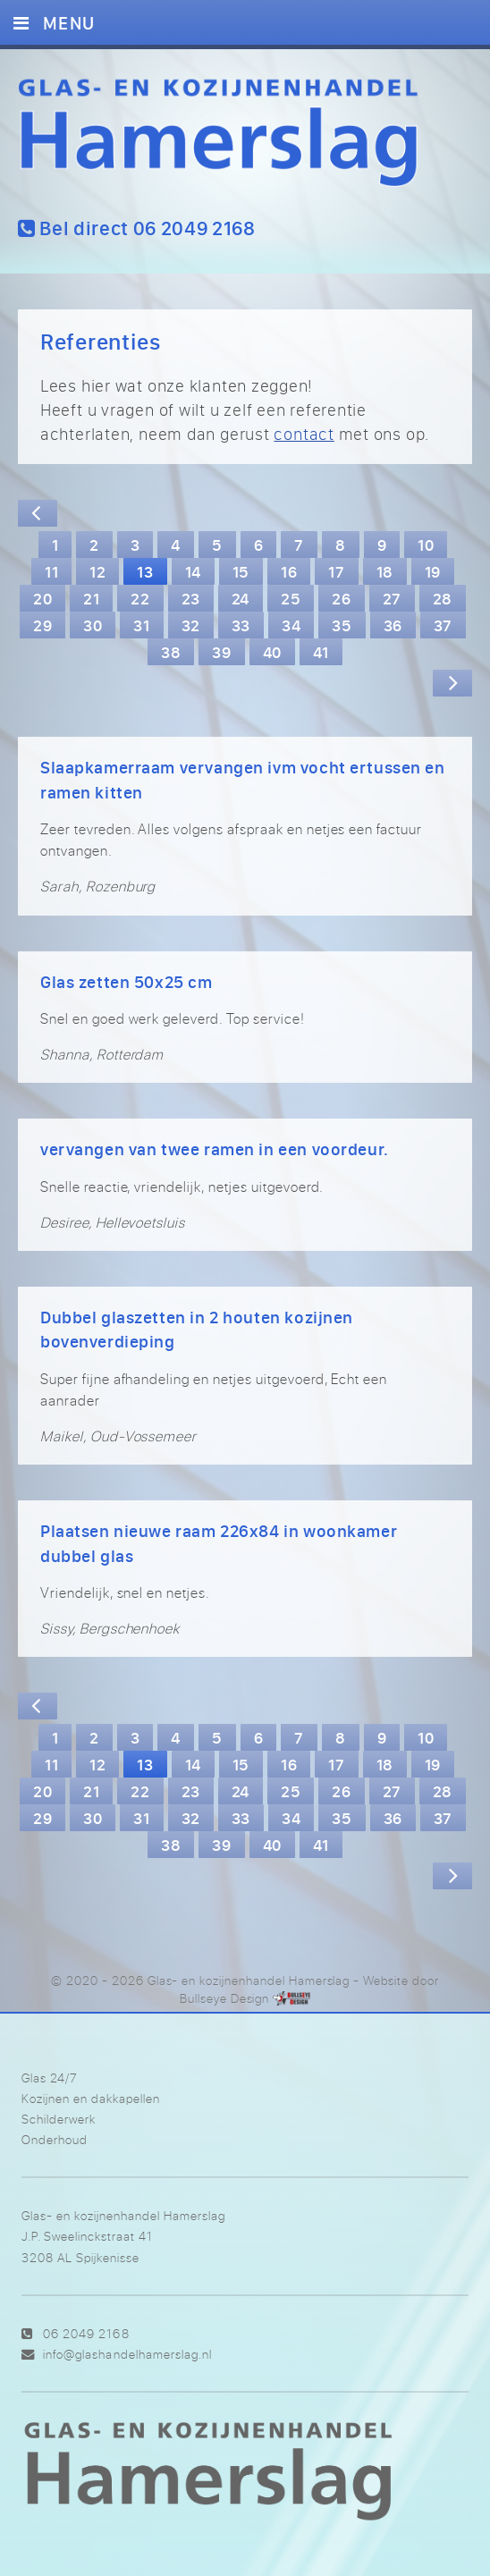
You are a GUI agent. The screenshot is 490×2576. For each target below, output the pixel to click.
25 (290, 598)
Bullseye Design (224, 1998)
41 (321, 652)
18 (384, 571)
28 (442, 598)
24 (240, 598)
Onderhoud (54, 2139)
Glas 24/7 (49, 2077)
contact (304, 433)
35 (341, 625)
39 (221, 652)
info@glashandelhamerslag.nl (127, 2353)
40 (272, 652)
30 (92, 625)
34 (291, 625)
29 (42, 625)
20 (42, 598)
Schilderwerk (58, 2118)
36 (393, 625)
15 (240, 571)
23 (191, 598)
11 (51, 571)
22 (140, 598)
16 (289, 571)
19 (433, 571)
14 (193, 571)
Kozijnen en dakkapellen (90, 2098)
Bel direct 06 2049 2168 (137, 228)
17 (336, 571)
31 (141, 625)
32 (191, 625)
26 (341, 598)
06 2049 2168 (86, 2333)
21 (91, 598)
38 (171, 652)
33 (241, 625)
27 (392, 598)
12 (97, 571)
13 (145, 571)
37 (443, 625)
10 (426, 544)
